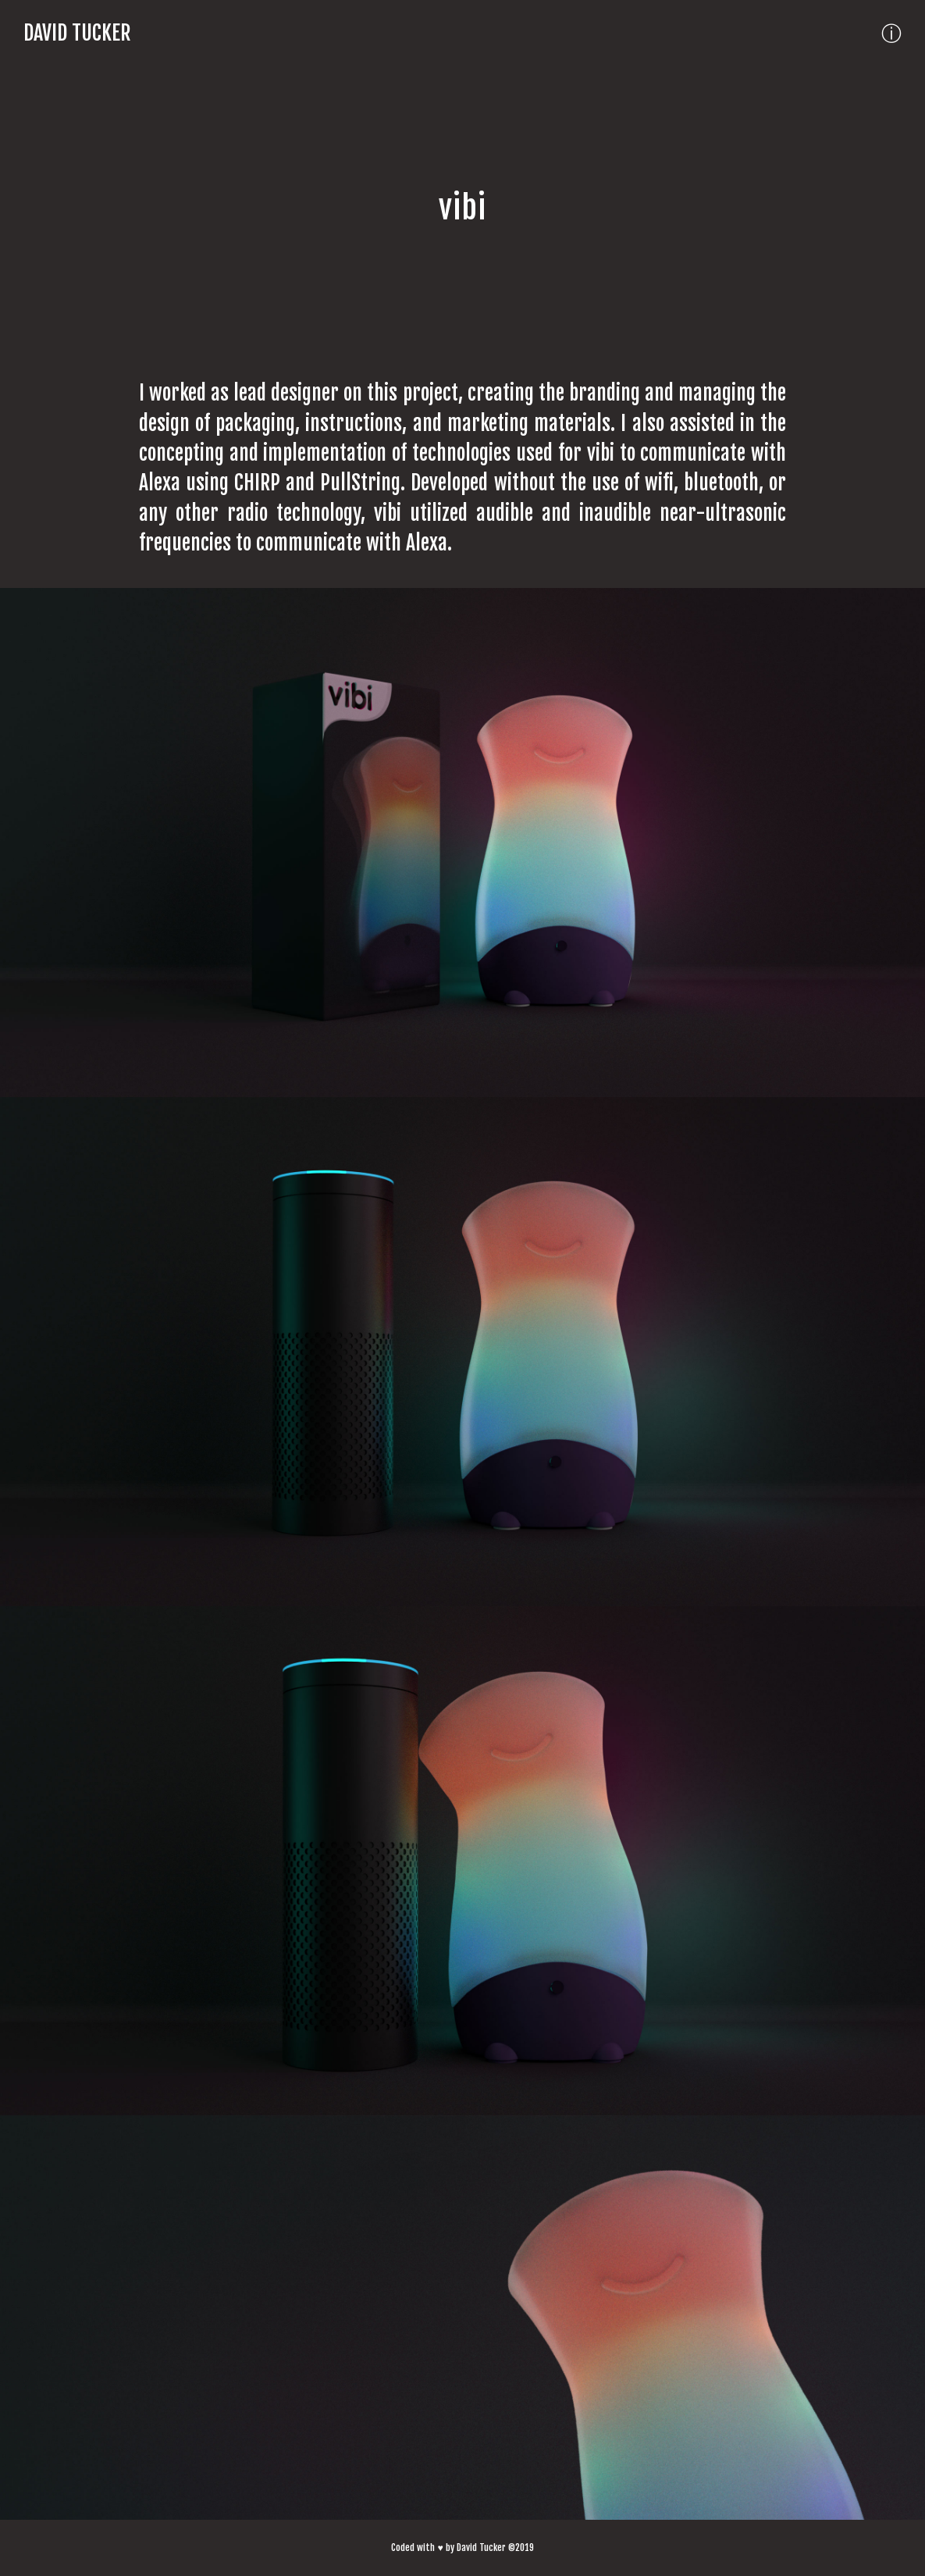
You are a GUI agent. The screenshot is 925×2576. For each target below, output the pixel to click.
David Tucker (77, 32)
